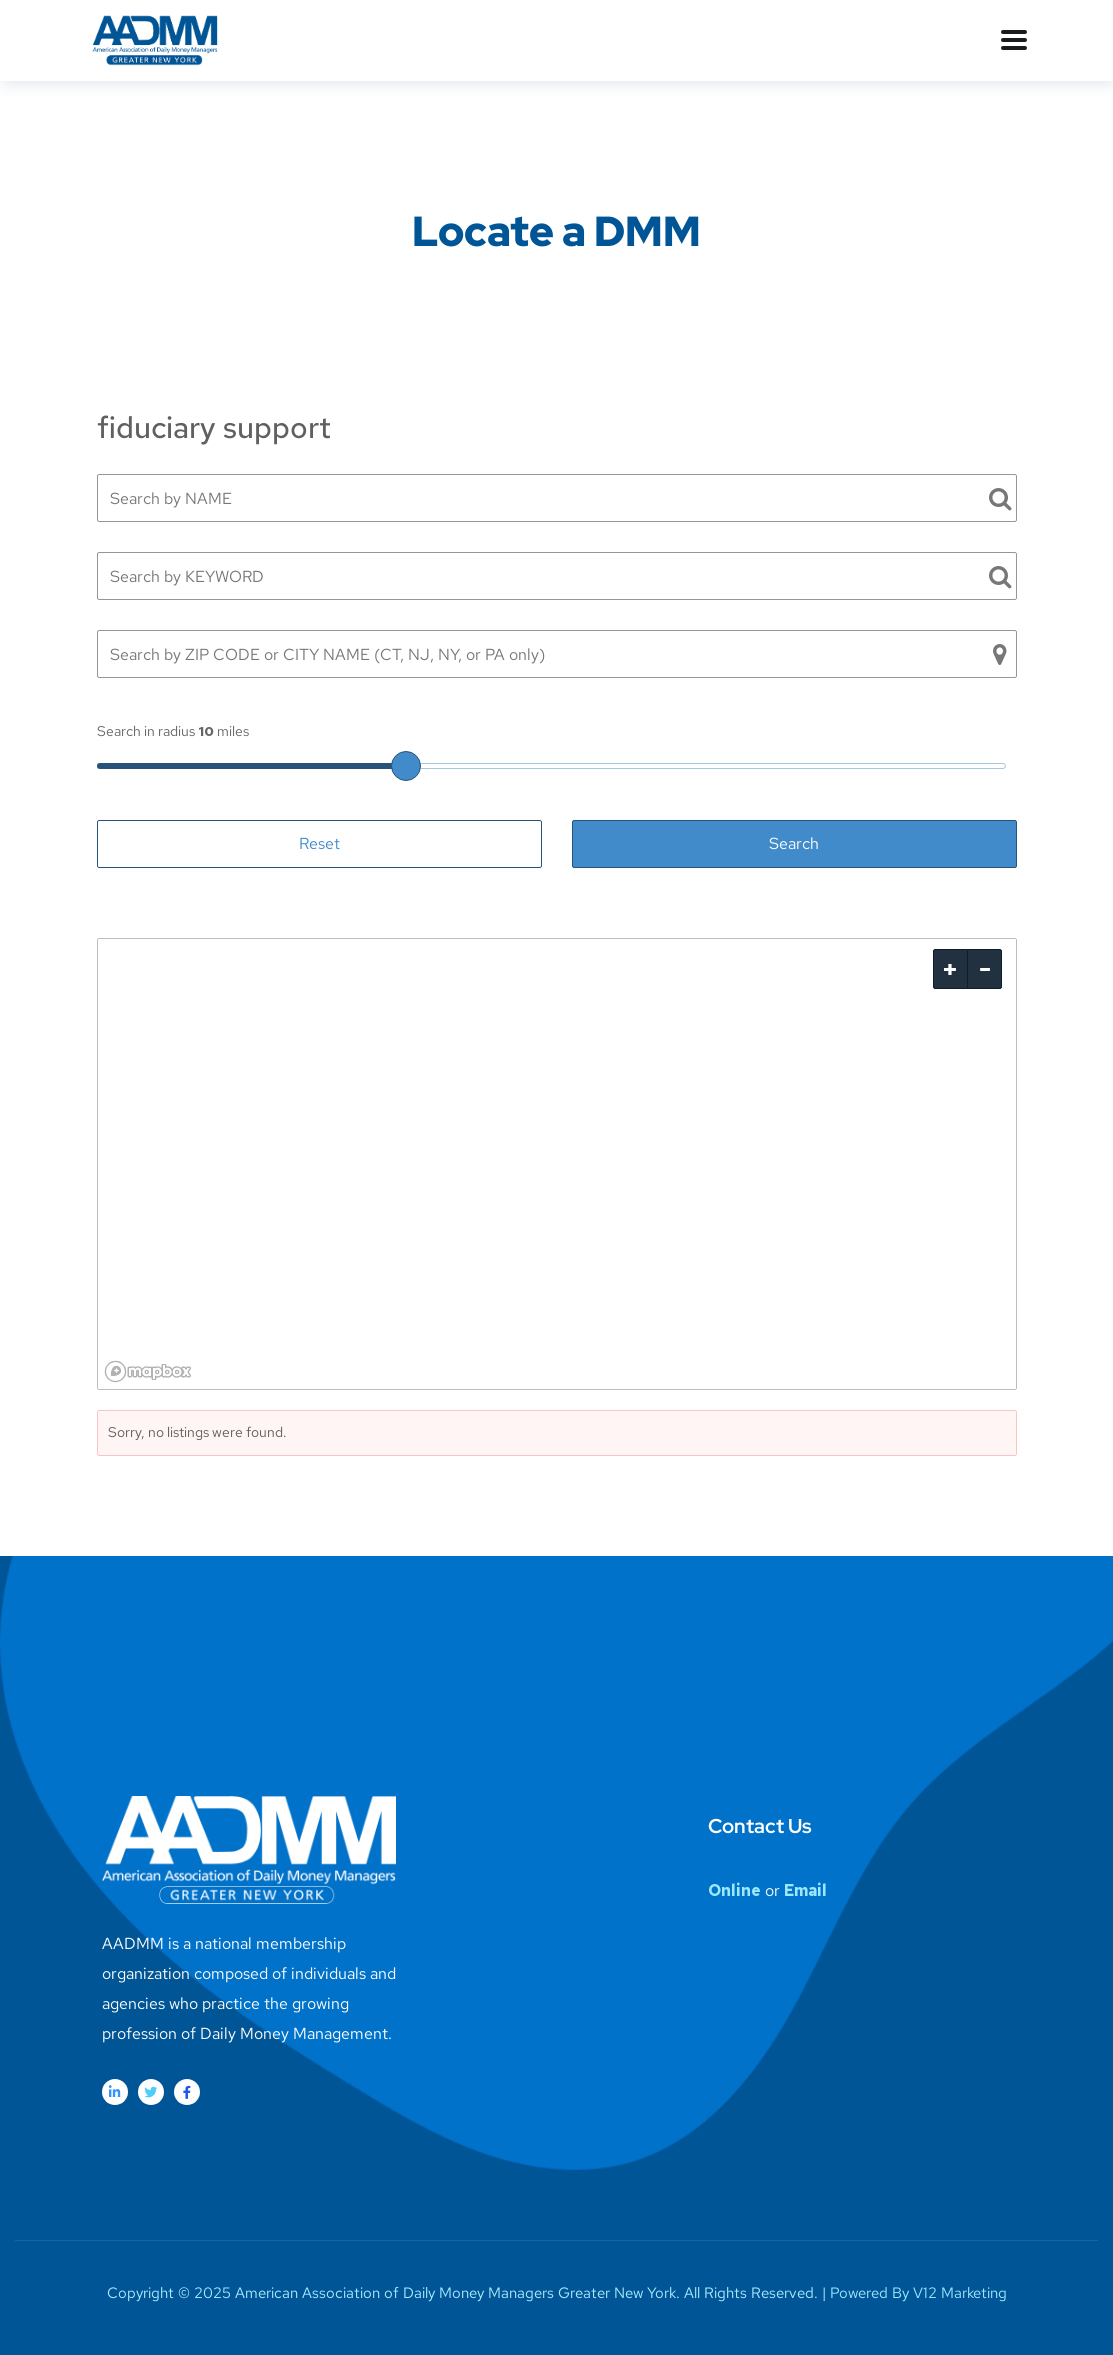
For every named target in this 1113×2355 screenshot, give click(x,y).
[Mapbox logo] (148, 1371)
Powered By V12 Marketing (918, 2293)
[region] (557, 1164)
